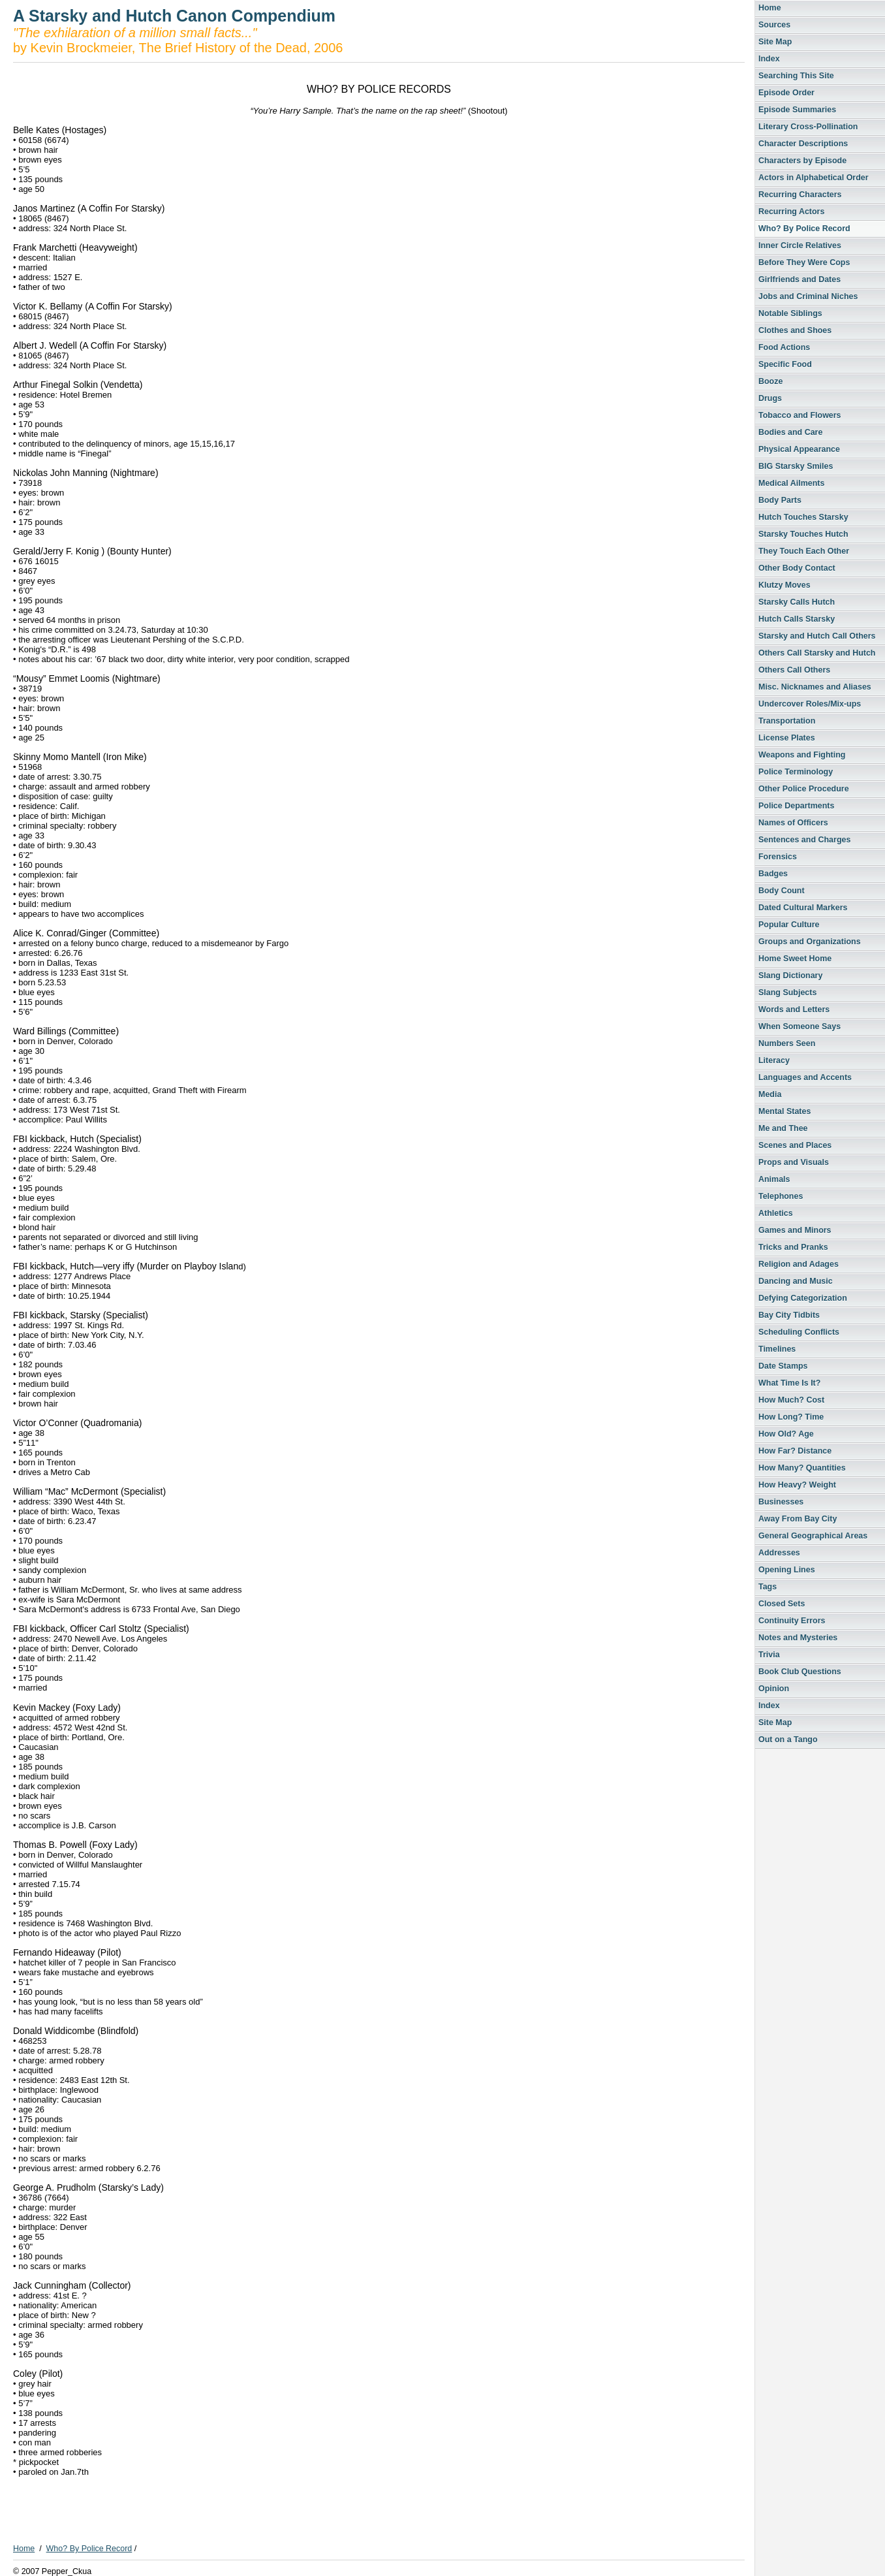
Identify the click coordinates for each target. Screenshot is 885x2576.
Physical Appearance (799, 449)
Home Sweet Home (794, 958)
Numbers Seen (786, 1043)
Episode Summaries (797, 109)
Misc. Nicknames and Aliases (814, 687)
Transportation (786, 720)
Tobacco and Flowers (799, 415)
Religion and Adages (798, 1264)
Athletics (775, 1213)
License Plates (786, 737)
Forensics (777, 856)
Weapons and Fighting (801, 754)
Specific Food (785, 364)
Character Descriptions (803, 143)
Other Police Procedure (803, 788)
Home (769, 7)
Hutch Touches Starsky (803, 517)
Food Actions (784, 347)
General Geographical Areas (812, 1535)
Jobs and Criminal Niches (808, 296)
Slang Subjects (787, 992)
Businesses (780, 1501)
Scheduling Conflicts (798, 1332)
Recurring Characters (800, 194)
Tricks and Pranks (793, 1247)
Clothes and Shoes (794, 330)
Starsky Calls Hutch (796, 602)
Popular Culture (789, 924)
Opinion (773, 1688)
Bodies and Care (790, 432)
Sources (774, 24)
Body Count (781, 890)
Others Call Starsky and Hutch (816, 653)
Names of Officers (793, 822)
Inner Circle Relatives (799, 245)
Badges (773, 873)
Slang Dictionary (790, 975)
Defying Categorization (802, 1298)
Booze (770, 381)
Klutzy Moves (784, 585)
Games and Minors (794, 1230)
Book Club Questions (799, 1671)
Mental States (784, 1111)
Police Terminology (795, 771)
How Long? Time (791, 1417)
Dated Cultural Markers (803, 907)
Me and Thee (783, 1128)
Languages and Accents (805, 1077)
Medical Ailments (791, 483)
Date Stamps (783, 1366)
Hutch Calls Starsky (796, 619)
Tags (767, 1586)
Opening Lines (786, 1569)
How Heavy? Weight (797, 1484)
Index (769, 58)
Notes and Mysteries (797, 1637)
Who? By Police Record (804, 228)
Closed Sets (781, 1603)
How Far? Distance (794, 1450)
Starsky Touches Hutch (803, 534)
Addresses (779, 1552)
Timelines (777, 1349)
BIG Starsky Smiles (795, 466)
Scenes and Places (794, 1145)
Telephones (780, 1196)
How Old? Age (786, 1434)
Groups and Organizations (809, 941)
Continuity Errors (792, 1620)
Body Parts (779, 500)
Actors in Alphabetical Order (813, 177)
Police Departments (796, 805)
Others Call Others (794, 670)
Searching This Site (796, 75)
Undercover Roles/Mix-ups (809, 703)
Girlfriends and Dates (799, 279)
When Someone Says (799, 1026)
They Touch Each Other (803, 551)
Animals (774, 1179)
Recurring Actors (791, 211)
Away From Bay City (797, 1518)
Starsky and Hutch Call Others (816, 636)
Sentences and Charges (804, 839)
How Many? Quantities (802, 1467)
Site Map (775, 41)
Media (769, 1094)
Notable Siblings (790, 313)
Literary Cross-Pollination (808, 126)
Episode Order (786, 92)
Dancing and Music (795, 1281)
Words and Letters (794, 1009)
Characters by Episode (802, 160)
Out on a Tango (788, 1739)
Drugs (770, 398)
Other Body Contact (796, 568)
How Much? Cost (791, 1400)
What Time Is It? (789, 1383)
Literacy (774, 1060)
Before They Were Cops (804, 262)
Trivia (769, 1654)
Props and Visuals (793, 1162)
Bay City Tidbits (789, 1315)
